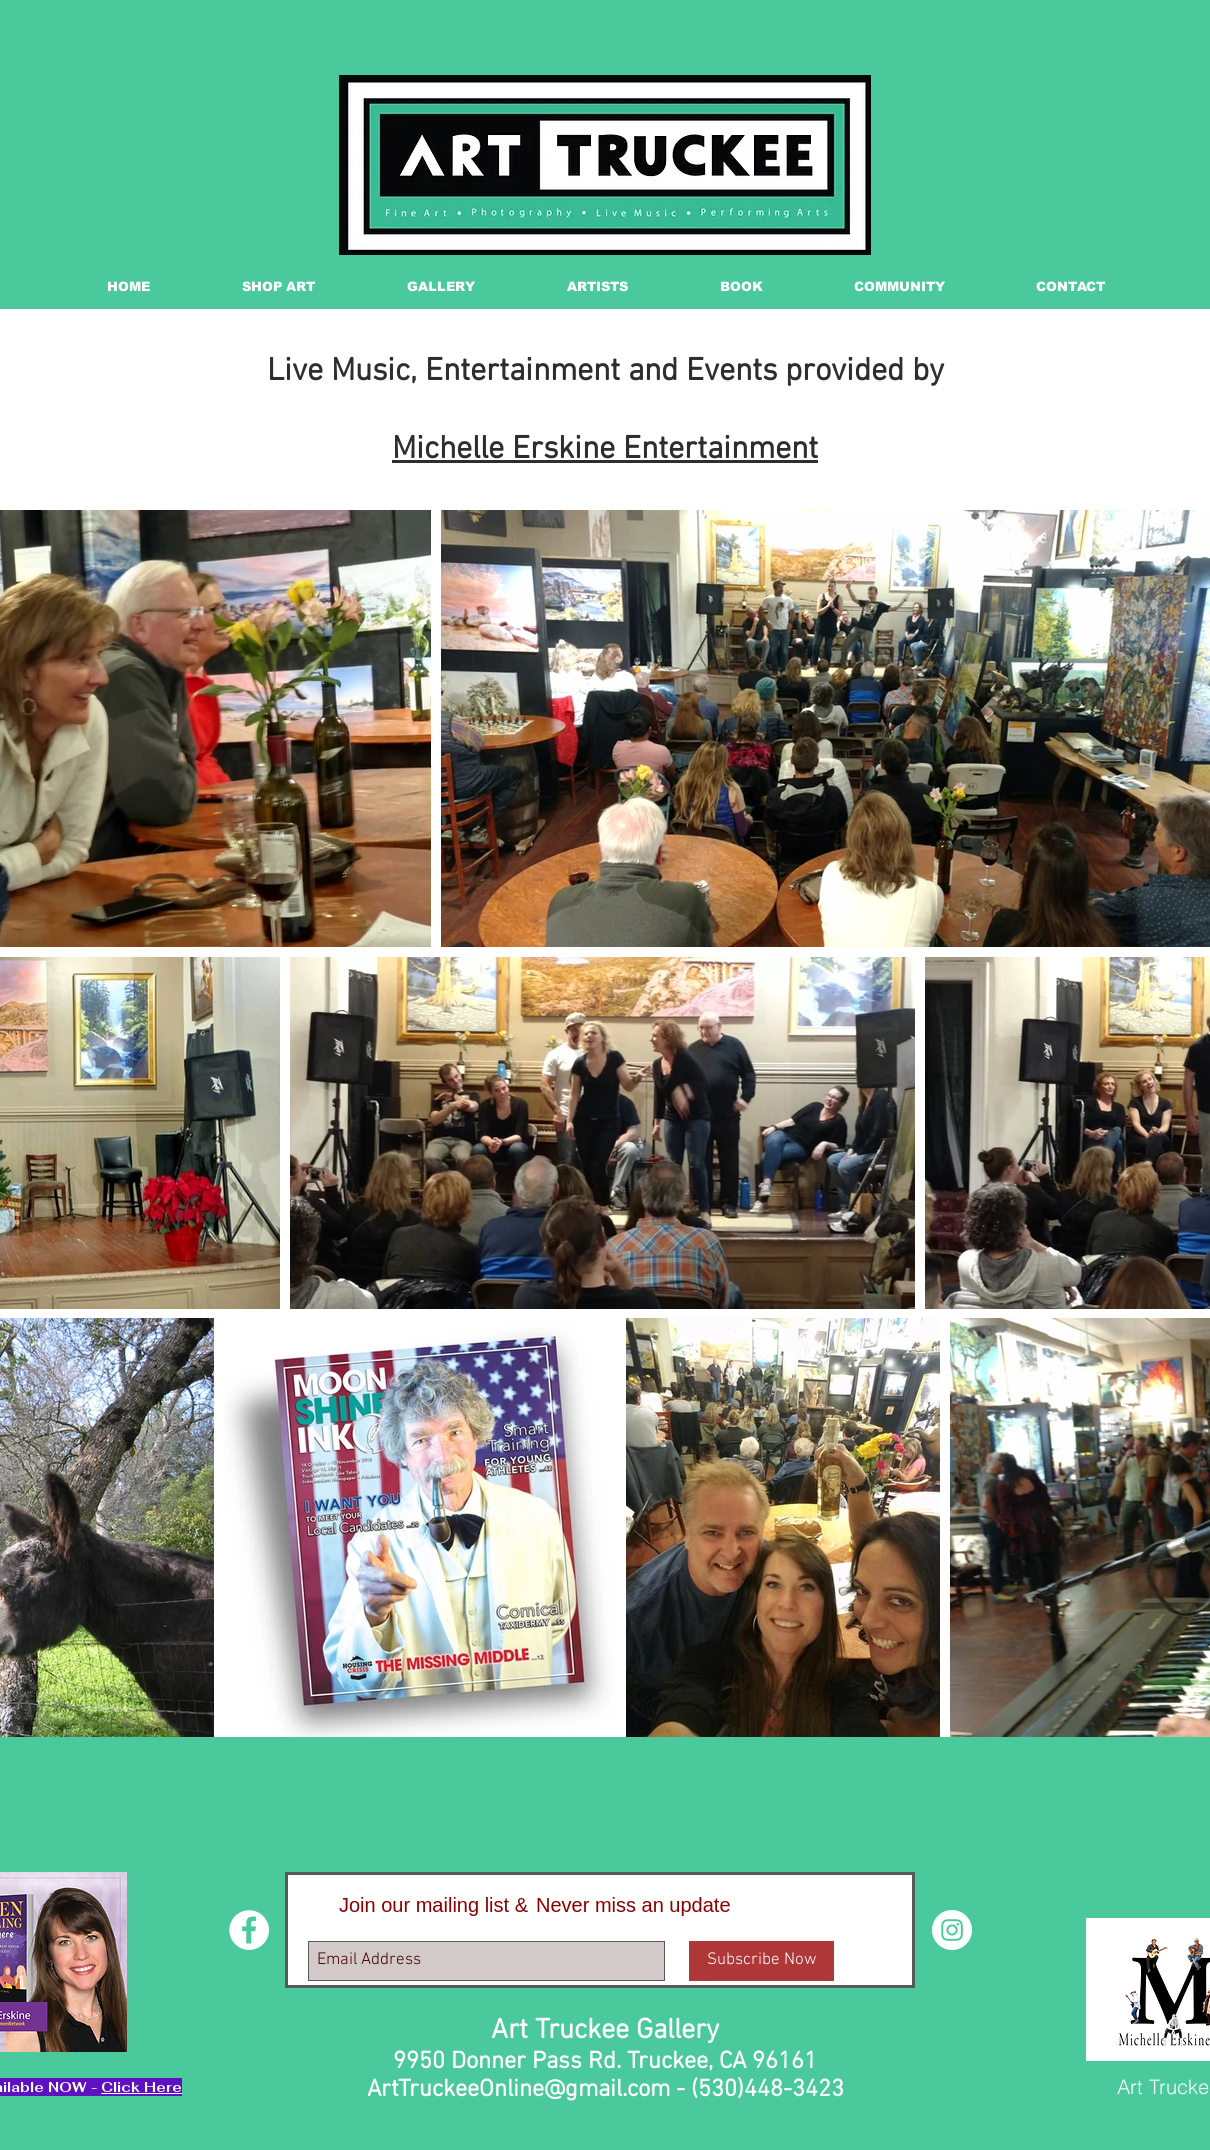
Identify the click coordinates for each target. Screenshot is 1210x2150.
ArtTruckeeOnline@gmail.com (518, 2090)
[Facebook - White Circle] (249, 1930)
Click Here (141, 2087)
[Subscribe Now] (761, 1961)
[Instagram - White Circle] (952, 1930)
